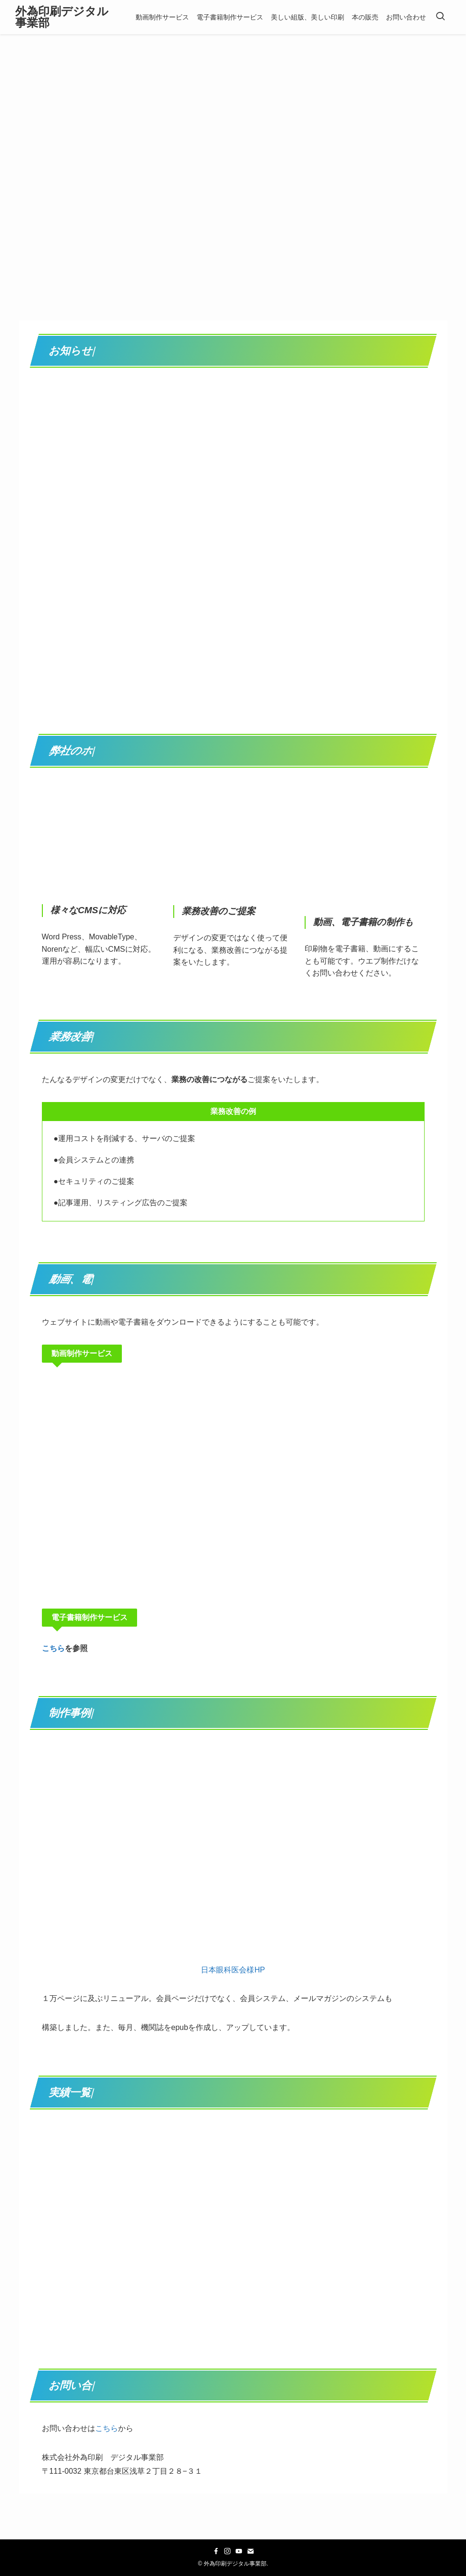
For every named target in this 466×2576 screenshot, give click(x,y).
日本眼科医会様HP (233, 1970)
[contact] (250, 2551)
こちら (53, 1648)
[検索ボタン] (440, 17)
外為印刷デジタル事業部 (62, 17)
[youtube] (239, 2551)
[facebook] (216, 2551)
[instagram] (227, 2551)
